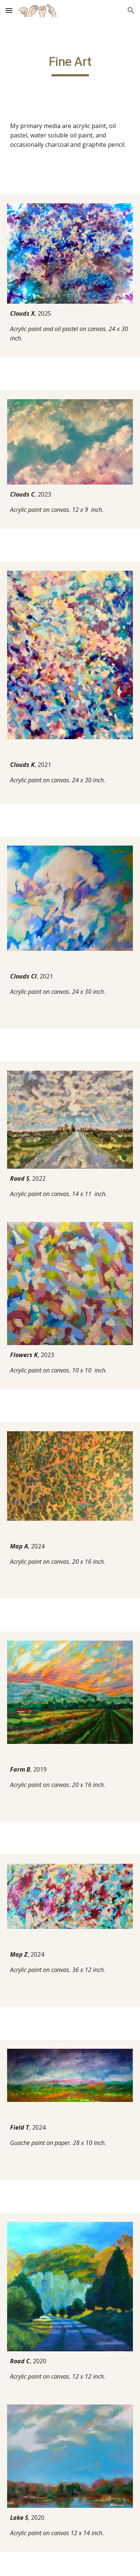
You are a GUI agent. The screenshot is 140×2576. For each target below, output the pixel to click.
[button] (9, 10)
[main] (70, 65)
